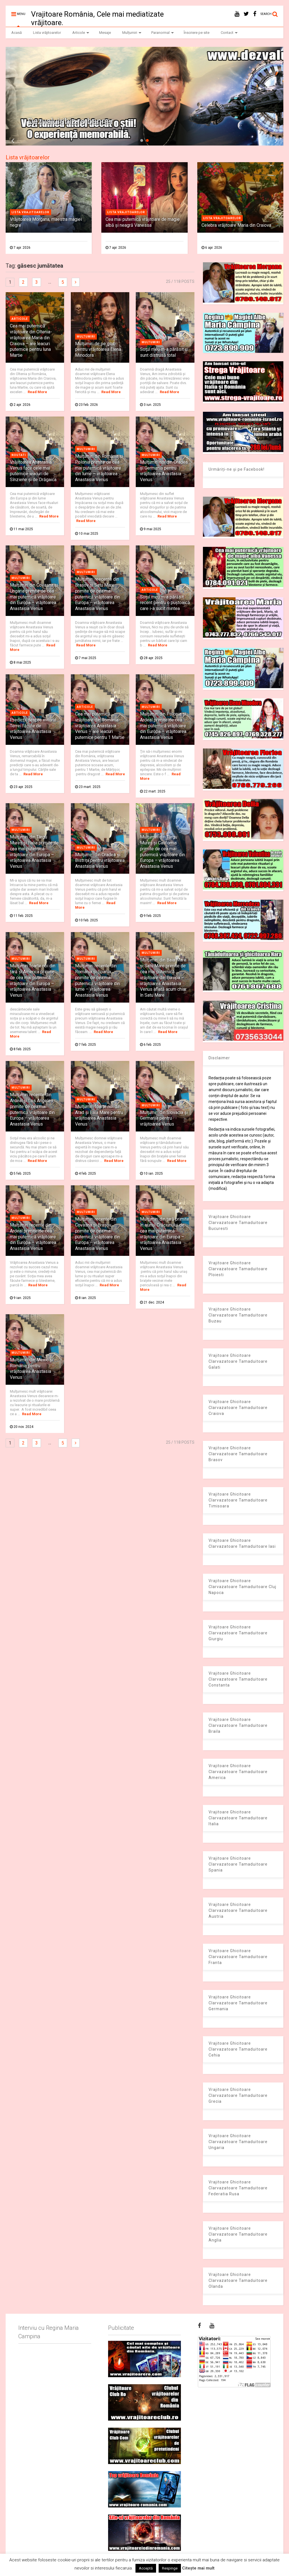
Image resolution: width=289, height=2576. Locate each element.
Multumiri (86, 336)
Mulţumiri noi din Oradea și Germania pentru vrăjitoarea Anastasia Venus (164, 470)
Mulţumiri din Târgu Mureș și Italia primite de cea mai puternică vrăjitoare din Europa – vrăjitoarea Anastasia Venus (34, 851)
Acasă (16, 32)
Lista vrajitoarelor (30, 212)
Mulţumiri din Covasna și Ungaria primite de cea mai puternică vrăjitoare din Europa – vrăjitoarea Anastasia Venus (34, 596)
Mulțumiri (131, 32)
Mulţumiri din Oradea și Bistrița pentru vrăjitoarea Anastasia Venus (99, 860)
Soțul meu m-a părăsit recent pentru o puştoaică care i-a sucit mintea (165, 602)
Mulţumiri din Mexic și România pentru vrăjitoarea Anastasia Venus (31, 1368)
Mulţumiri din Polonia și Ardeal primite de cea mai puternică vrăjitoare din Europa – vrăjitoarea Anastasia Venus (163, 725)
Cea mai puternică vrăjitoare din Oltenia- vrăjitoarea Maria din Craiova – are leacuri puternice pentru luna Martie (31, 340)
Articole (80, 32)
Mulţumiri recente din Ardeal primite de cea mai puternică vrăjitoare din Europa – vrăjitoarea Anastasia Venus (33, 1236)
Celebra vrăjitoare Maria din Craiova (236, 225)
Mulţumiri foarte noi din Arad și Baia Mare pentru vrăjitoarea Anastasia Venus (99, 1115)
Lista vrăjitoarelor (47, 32)
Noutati (19, 455)
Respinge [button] (170, 2568)
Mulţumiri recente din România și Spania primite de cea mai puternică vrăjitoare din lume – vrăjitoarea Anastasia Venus (97, 980)
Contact (229, 32)
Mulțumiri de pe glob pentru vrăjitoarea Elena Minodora (98, 349)
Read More (37, 392)
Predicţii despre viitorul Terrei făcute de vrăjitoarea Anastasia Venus (33, 728)
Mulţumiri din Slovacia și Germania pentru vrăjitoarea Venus (164, 1118)
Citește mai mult (198, 2568)
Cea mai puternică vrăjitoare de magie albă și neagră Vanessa (143, 222)
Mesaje (105, 32)
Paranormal (162, 32)
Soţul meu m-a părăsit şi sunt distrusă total (164, 352)
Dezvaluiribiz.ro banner (71, 121)
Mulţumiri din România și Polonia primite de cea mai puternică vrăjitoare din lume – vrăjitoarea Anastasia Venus (99, 467)
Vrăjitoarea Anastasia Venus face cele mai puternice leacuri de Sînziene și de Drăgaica (33, 470)
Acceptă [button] (146, 2568)
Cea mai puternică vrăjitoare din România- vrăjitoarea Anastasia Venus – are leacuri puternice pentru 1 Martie (99, 725)
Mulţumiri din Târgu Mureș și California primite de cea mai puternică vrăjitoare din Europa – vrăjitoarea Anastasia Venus (162, 851)
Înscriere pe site (196, 32)
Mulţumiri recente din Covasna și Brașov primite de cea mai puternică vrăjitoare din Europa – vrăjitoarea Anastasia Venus (97, 1233)
